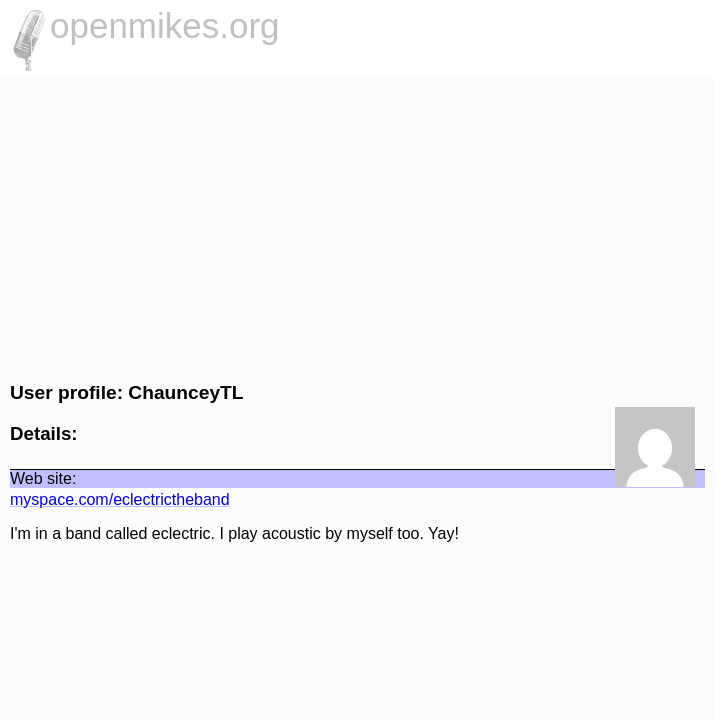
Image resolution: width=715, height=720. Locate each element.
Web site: (43, 478)
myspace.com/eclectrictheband (120, 499)
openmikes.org (165, 25)
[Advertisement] (357, 226)
